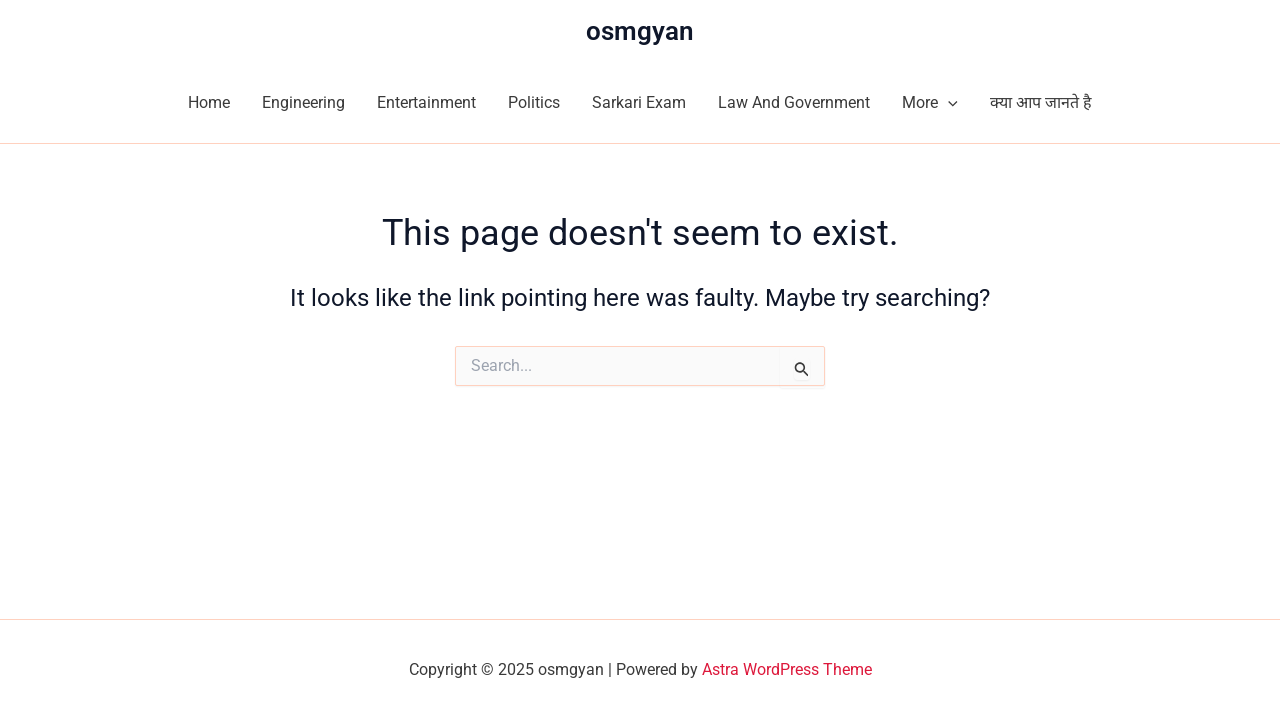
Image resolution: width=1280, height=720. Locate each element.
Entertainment (426, 102)
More (930, 103)
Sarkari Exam (639, 102)
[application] (948, 103)
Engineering (303, 102)
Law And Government (794, 102)
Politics (534, 102)
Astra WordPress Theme (787, 669)
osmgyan (640, 31)
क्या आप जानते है (1041, 102)
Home (209, 102)
